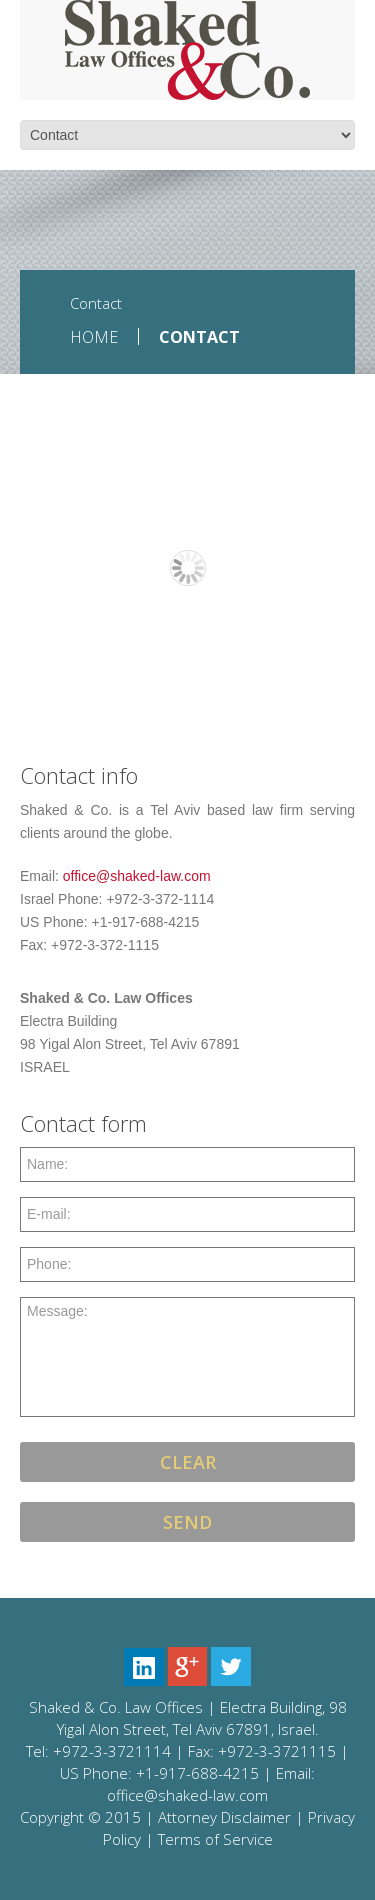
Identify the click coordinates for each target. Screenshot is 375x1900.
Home (94, 337)
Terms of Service (215, 1839)
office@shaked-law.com (137, 876)
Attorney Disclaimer (224, 1817)
